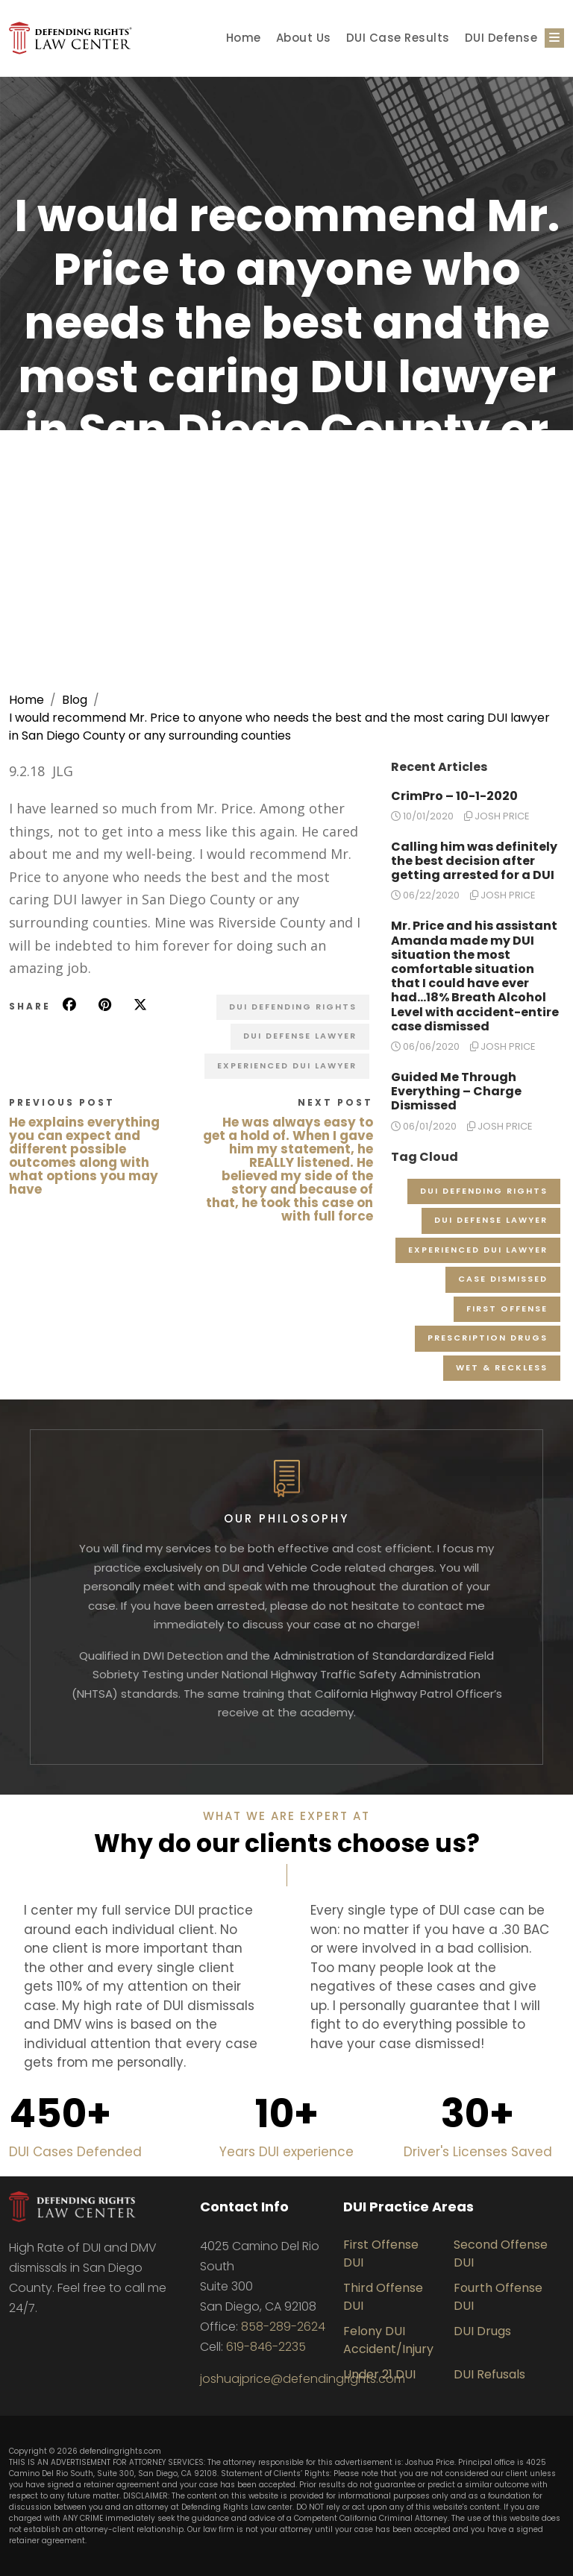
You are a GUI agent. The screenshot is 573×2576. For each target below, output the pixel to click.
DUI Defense (501, 37)
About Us (303, 37)
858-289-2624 (283, 2326)
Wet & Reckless (502, 1367)
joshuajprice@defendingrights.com (302, 2378)
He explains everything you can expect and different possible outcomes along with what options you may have (84, 1155)
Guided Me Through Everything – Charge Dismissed (456, 1091)
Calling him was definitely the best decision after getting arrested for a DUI (474, 861)
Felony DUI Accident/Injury (388, 2340)
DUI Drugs (482, 2331)
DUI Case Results (398, 37)
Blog (74, 699)
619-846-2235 (266, 2346)
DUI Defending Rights (293, 1007)
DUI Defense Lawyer (300, 1036)
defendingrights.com (120, 2451)
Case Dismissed (503, 1279)
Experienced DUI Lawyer (287, 1065)
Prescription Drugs (488, 1338)
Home (243, 37)
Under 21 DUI (379, 2374)
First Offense (507, 1308)
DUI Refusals (489, 2374)
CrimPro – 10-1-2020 (454, 795)
